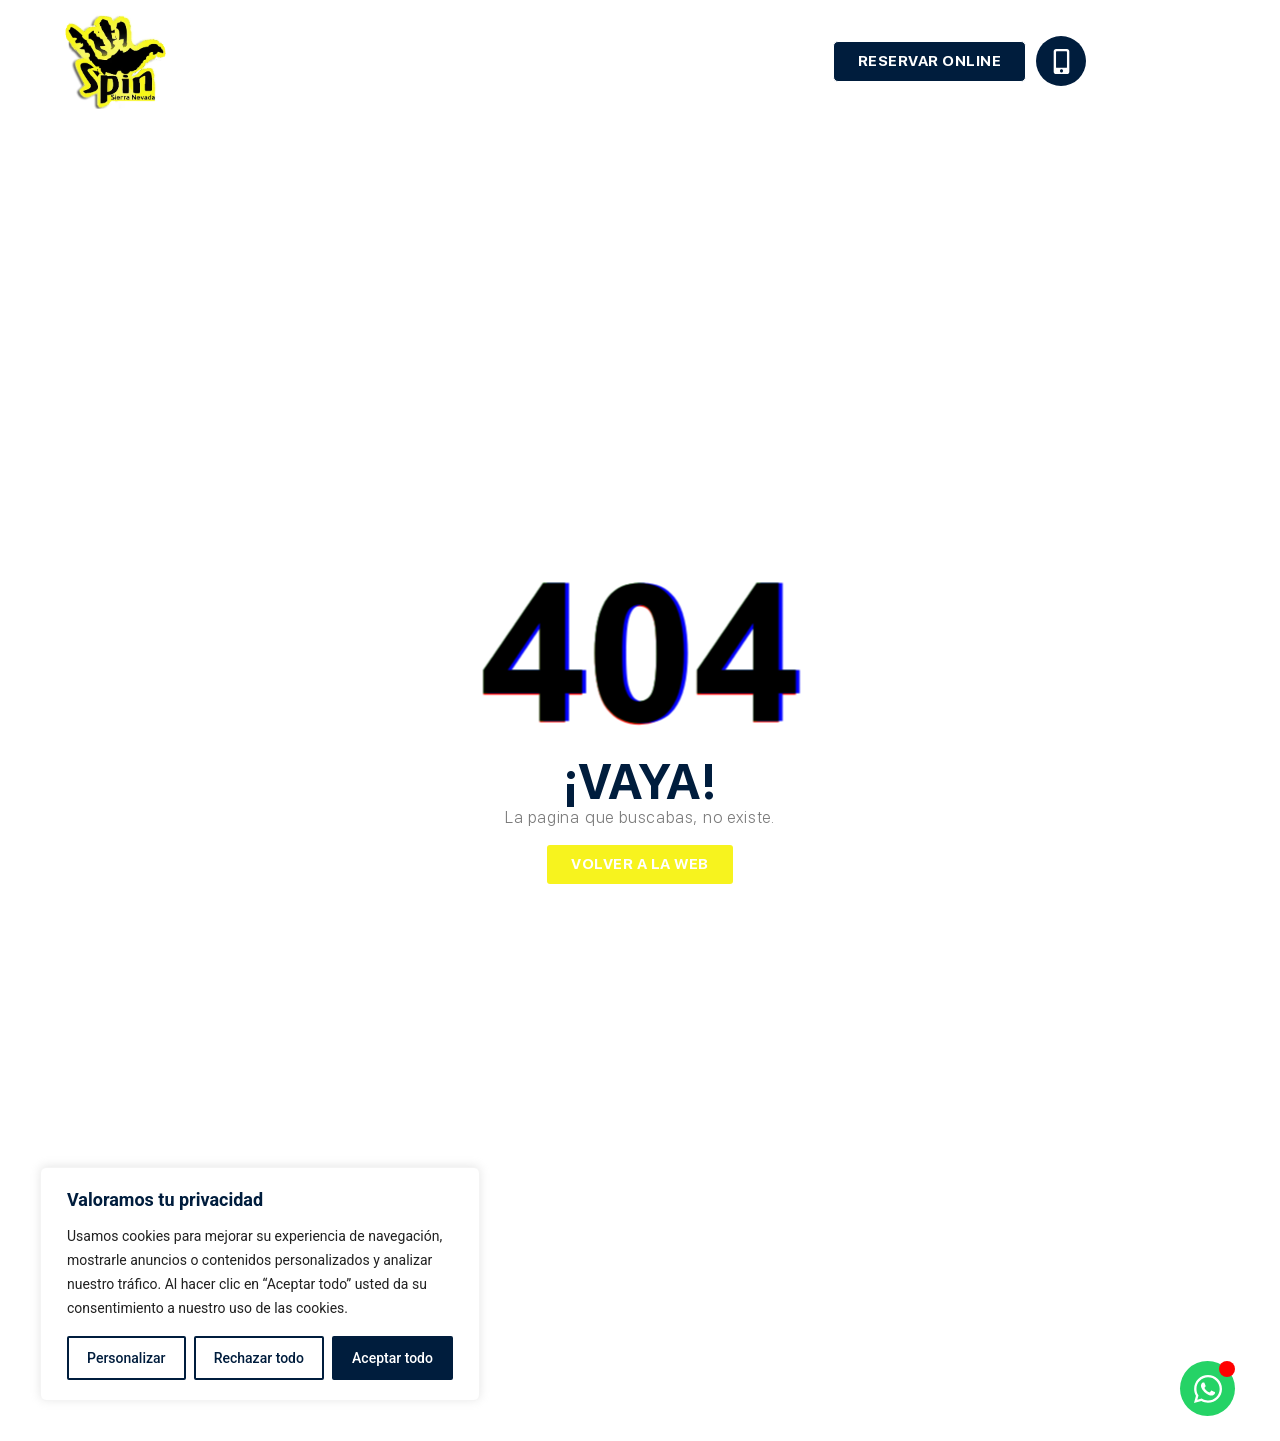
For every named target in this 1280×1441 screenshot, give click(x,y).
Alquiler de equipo (591, 60)
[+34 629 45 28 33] (1061, 61)
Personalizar (126, 1358)
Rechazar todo (259, 1358)
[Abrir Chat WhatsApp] (1207, 1388)
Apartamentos (752, 60)
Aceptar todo (392, 1358)
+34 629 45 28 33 (1153, 57)
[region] (260, 1284)
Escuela (454, 60)
